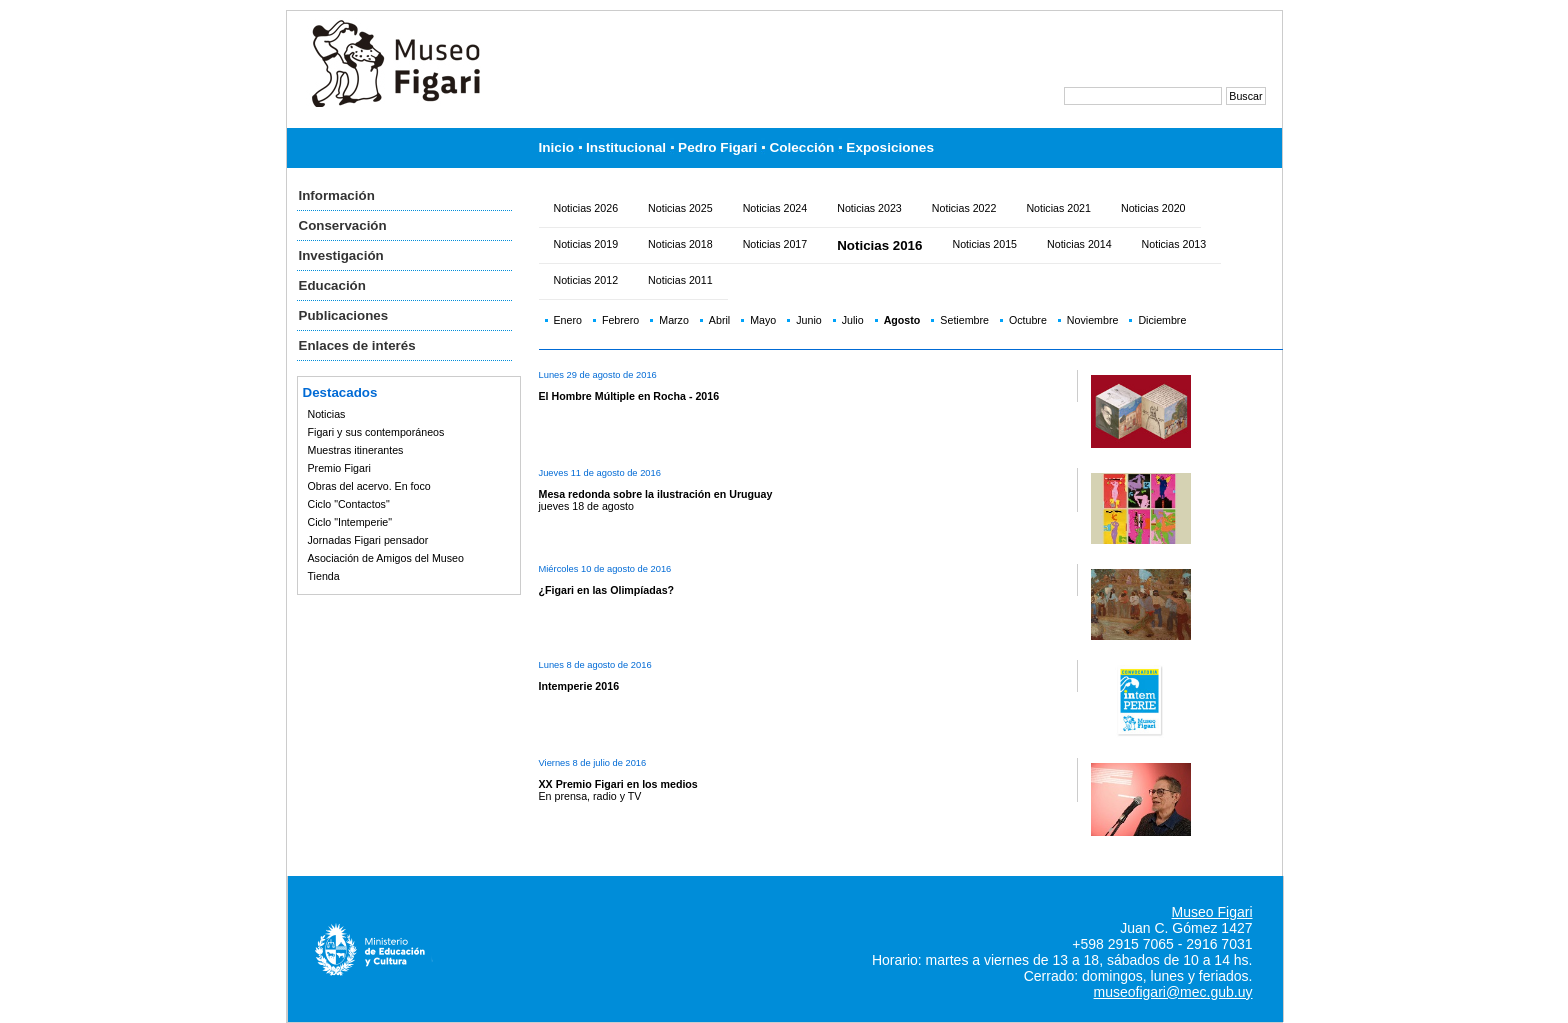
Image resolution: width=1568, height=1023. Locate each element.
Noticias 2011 (680, 280)
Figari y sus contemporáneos (376, 432)
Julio (853, 320)
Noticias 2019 (586, 244)
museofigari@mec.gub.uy (1173, 992)
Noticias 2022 (964, 208)
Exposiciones (890, 147)
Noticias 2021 (1058, 208)
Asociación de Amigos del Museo (386, 558)
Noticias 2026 (586, 208)
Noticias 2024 (775, 208)
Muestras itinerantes (356, 450)
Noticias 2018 (680, 244)
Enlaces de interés (357, 345)
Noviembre (1093, 320)
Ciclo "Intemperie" (350, 522)
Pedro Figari (717, 147)
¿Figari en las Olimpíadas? (607, 590)
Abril (719, 320)
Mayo (763, 320)
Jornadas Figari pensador (368, 540)
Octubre (1028, 320)
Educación (332, 285)
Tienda (324, 576)
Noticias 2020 (1153, 208)
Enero (568, 320)
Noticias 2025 (680, 208)
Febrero (620, 320)
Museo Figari (1212, 912)
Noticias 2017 (775, 244)
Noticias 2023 (869, 208)
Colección (801, 147)
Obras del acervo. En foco (369, 486)
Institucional (626, 147)
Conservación (343, 225)
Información (337, 195)
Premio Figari (339, 468)
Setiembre (964, 320)
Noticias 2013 (1174, 244)
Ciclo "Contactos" (349, 504)
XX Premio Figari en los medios (618, 784)
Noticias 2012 (586, 280)
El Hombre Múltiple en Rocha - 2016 (629, 396)
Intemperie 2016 (579, 686)
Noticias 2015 (984, 244)
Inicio (557, 147)
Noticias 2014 (1079, 244)
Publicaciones (344, 315)
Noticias (327, 414)
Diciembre (1162, 320)
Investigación (341, 255)
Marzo (674, 320)
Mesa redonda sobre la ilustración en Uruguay (656, 494)
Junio (808, 320)
